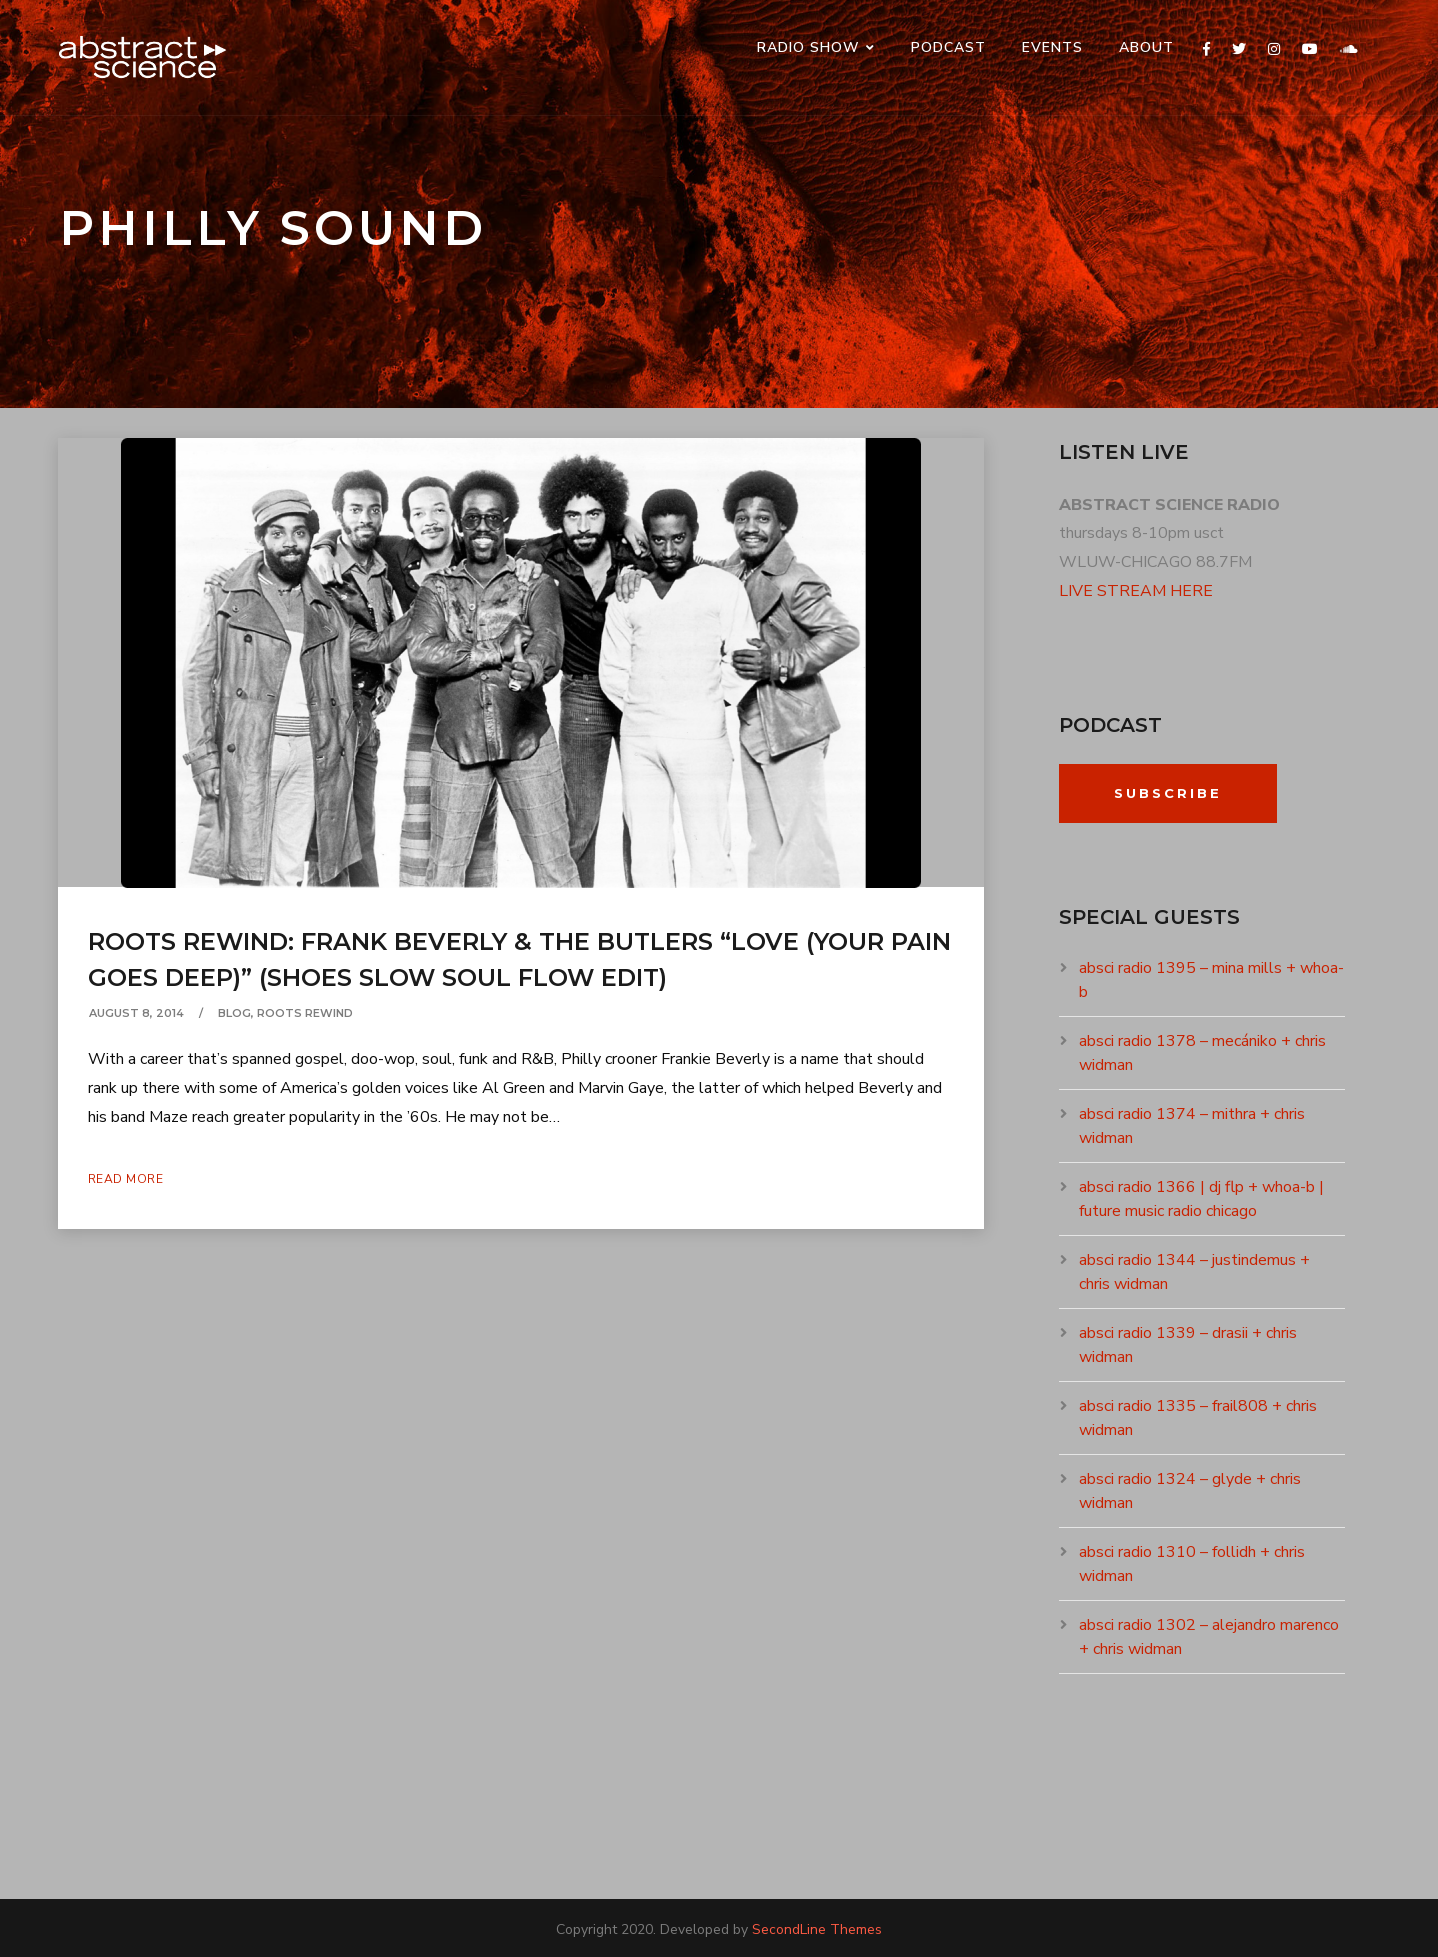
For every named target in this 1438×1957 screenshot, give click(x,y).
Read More (126, 1179)
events (1052, 47)
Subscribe (1168, 793)
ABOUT (1146, 47)
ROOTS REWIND (305, 1013)
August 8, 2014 (136, 1013)
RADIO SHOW (808, 47)
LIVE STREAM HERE (1136, 591)
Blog (234, 1013)
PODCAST (948, 47)
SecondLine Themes (817, 1929)
